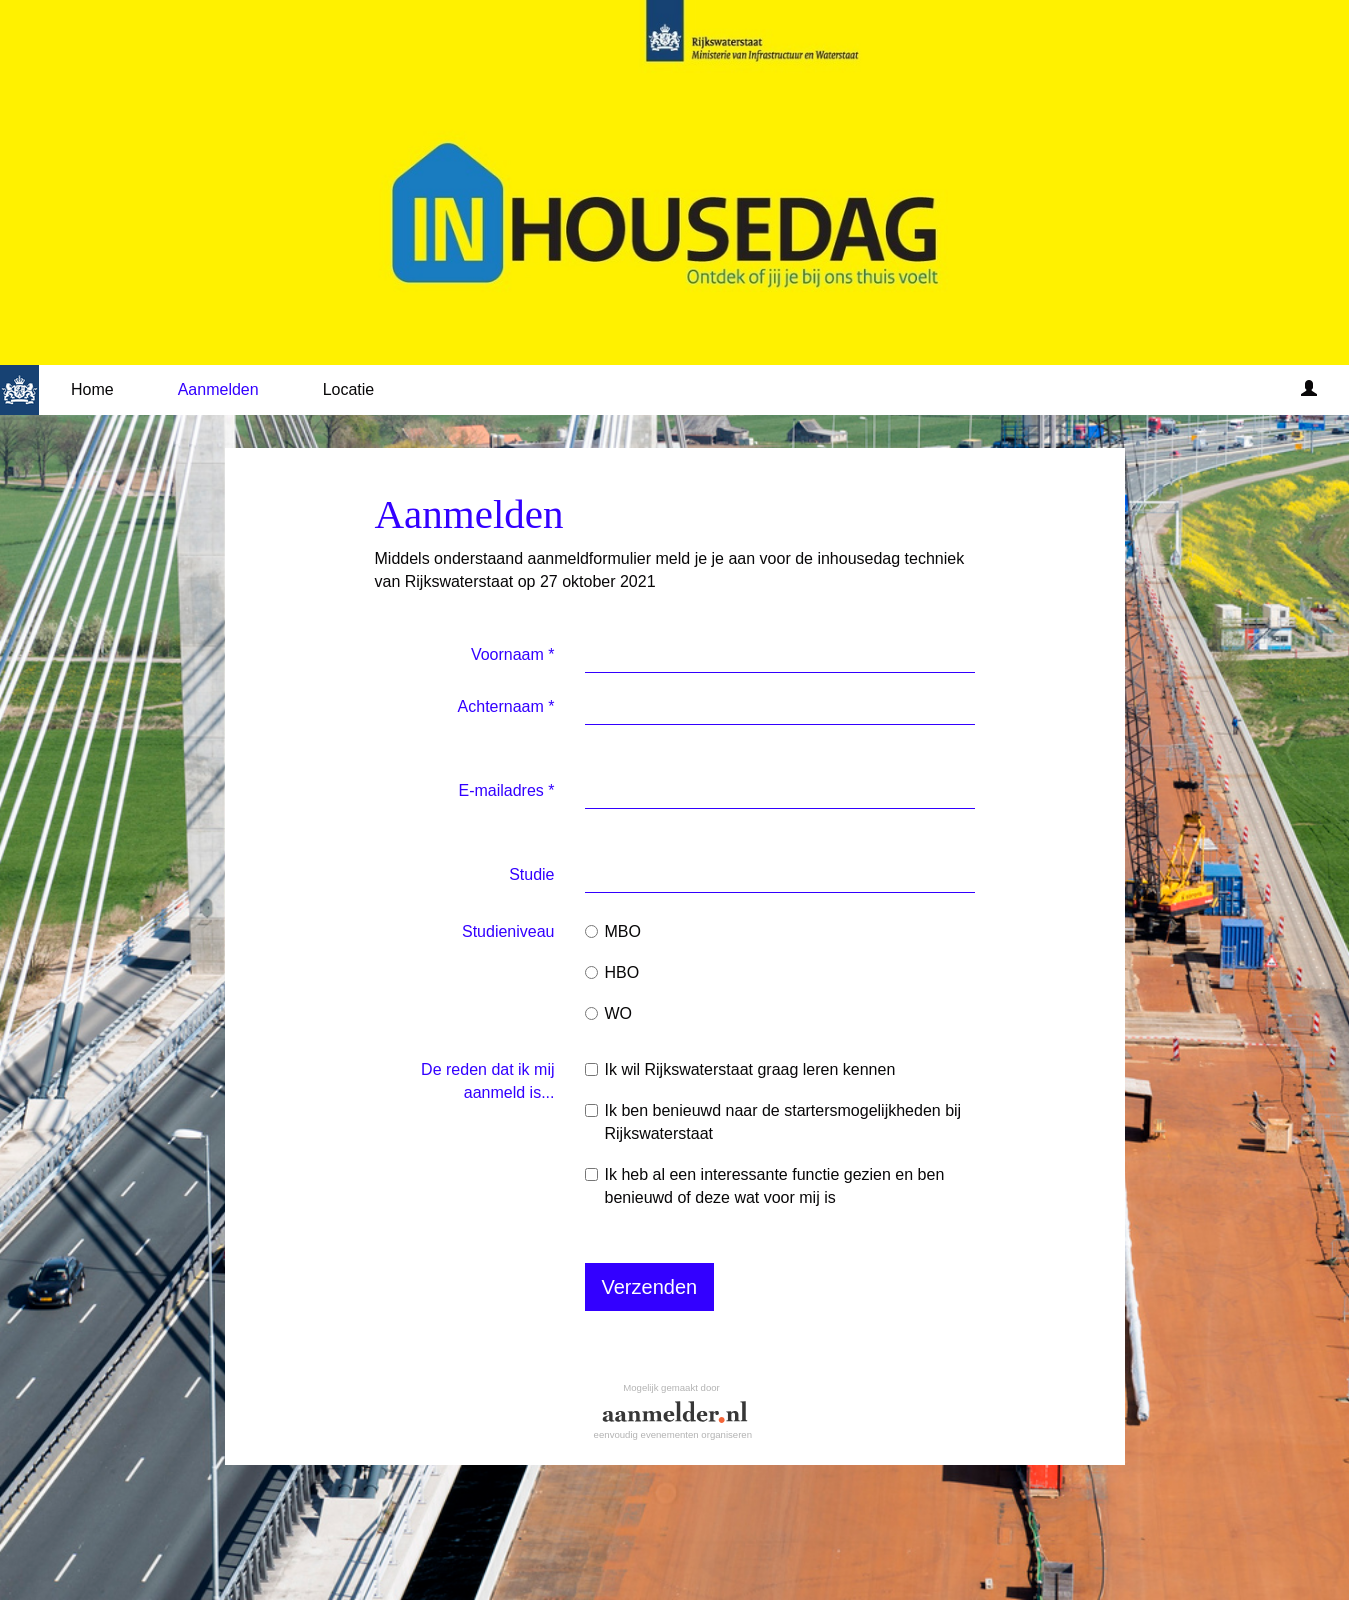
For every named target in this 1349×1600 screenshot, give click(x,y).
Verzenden (650, 1287)
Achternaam (506, 706)
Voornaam (513, 654)
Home (92, 389)
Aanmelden (218, 389)
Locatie (349, 389)
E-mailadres (506, 790)
